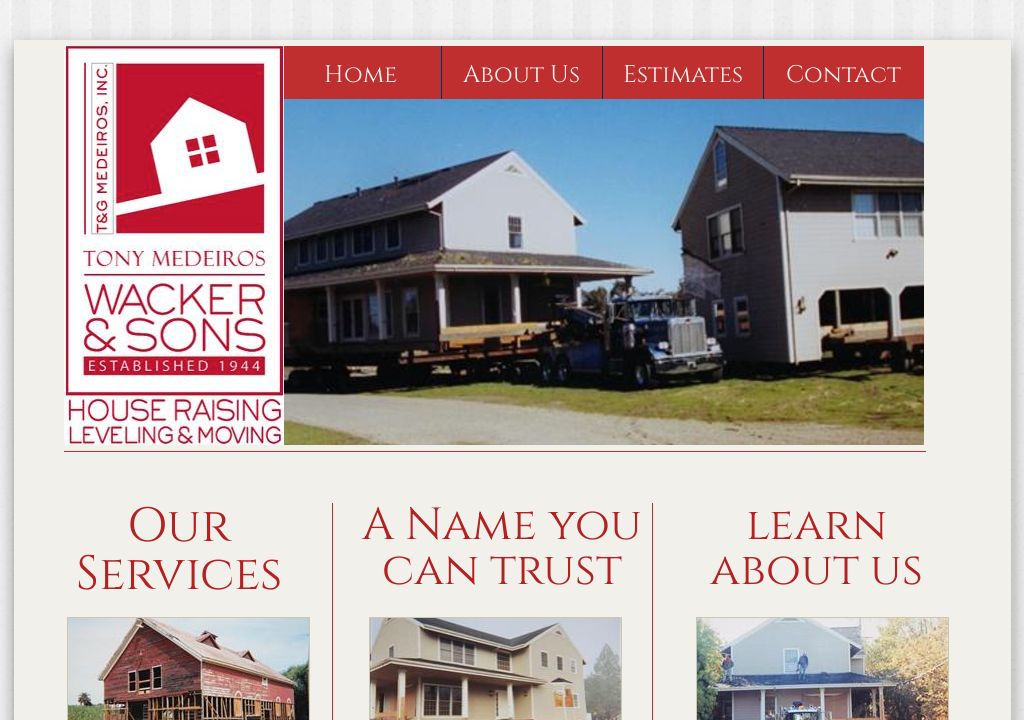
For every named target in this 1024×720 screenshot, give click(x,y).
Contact (843, 75)
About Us (521, 75)
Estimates (683, 75)
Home (360, 75)
